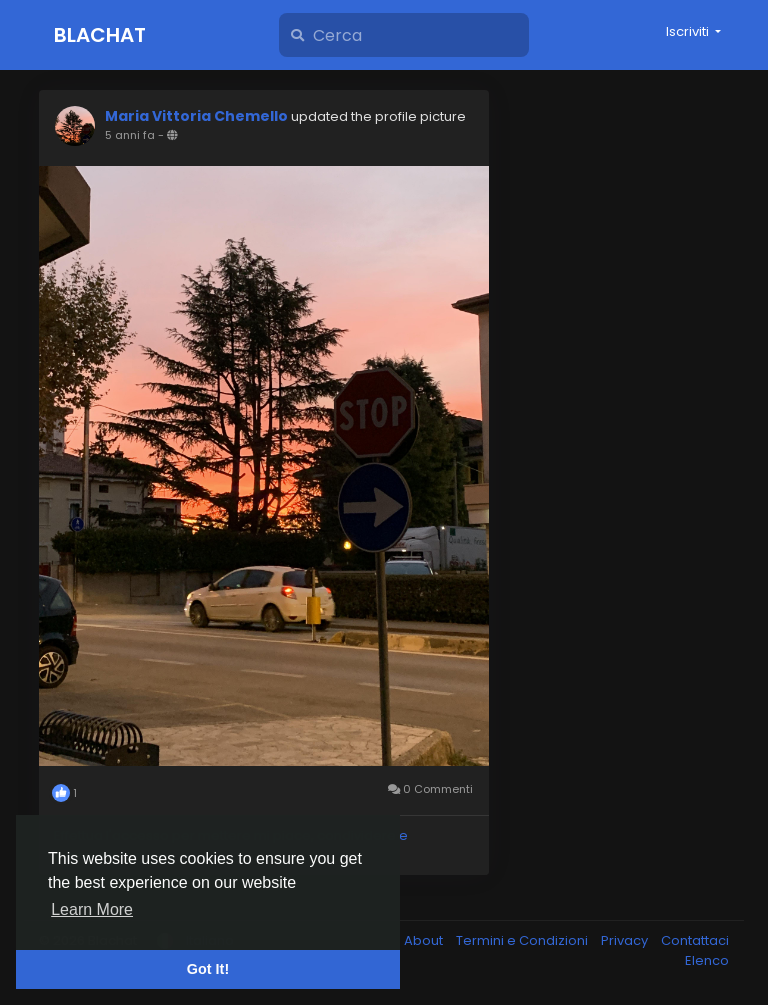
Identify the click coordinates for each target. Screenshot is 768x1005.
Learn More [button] (92, 909)
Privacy (626, 940)
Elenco (707, 960)
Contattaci (695, 940)
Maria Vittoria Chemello (196, 116)
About (425, 940)
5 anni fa (130, 135)
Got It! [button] (208, 969)
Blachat (100, 35)
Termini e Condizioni (523, 940)
